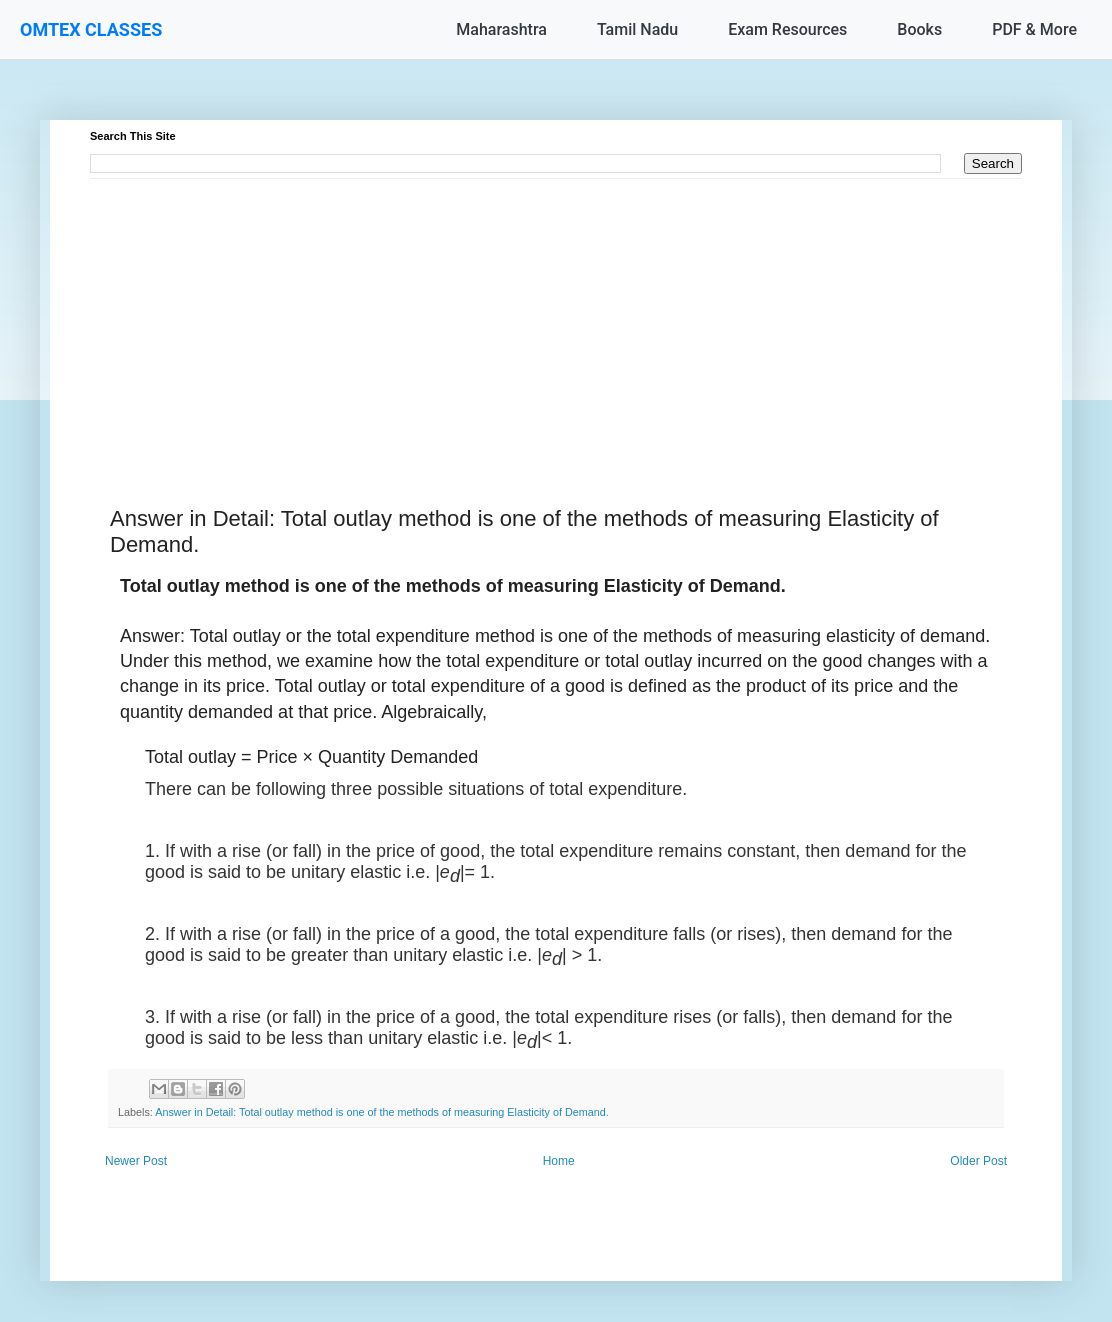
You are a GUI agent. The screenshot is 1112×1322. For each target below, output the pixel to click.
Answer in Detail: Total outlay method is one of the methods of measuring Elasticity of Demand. (382, 1112)
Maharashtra (501, 29)
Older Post (978, 1161)
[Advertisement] (556, 319)
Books (919, 29)
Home (559, 1161)
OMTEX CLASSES (91, 29)
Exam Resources (787, 29)
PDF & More (1034, 29)
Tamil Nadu (637, 29)
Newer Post (136, 1161)
